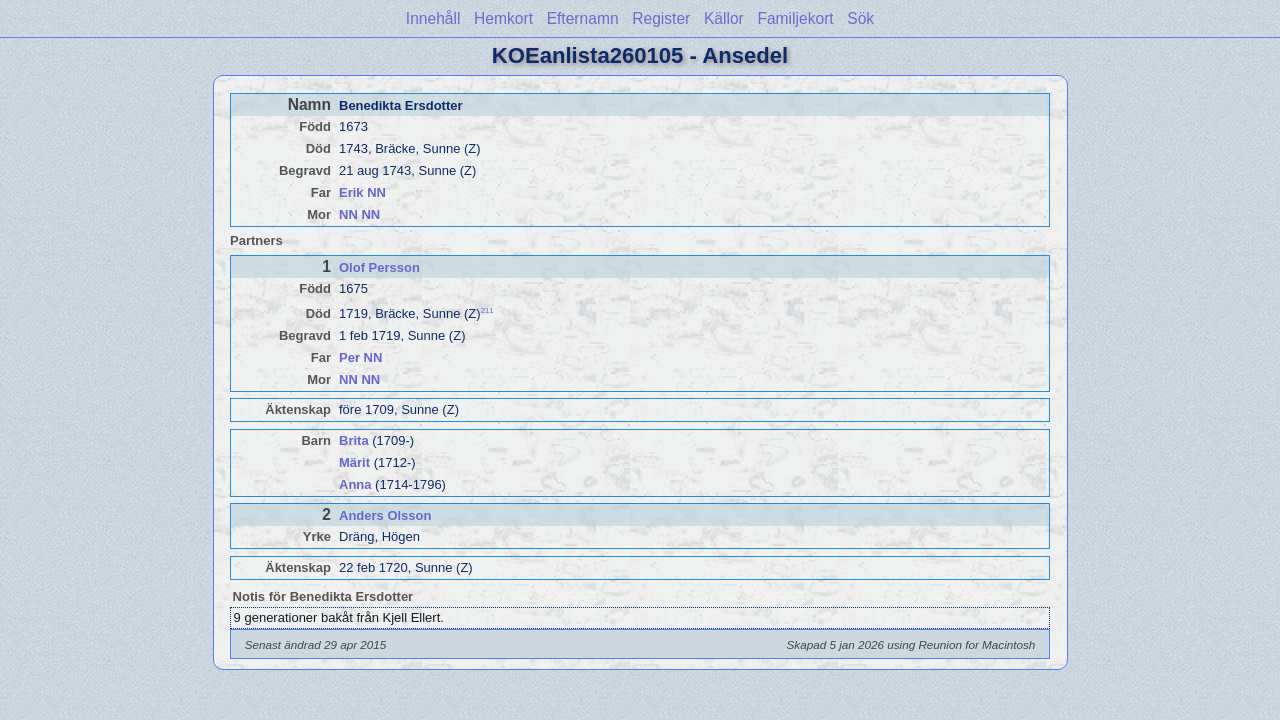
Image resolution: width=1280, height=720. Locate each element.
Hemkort (503, 18)
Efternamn (583, 18)
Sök (860, 18)
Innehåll (433, 18)
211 (487, 310)
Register (661, 18)
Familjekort (795, 18)
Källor (724, 18)
